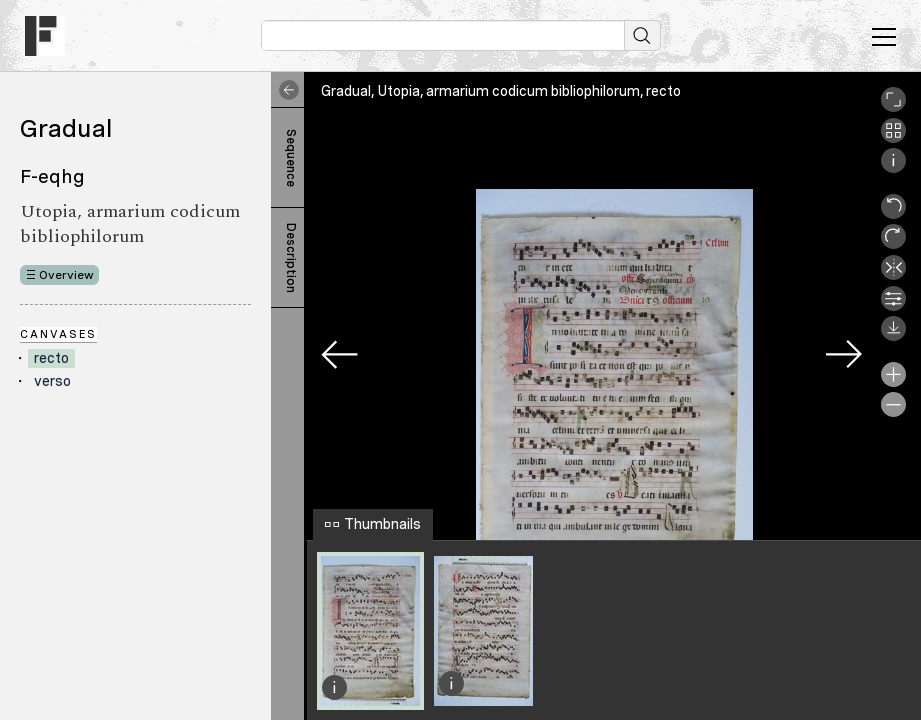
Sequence (291, 158)
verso (52, 381)
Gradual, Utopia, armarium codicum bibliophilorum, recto (501, 91)
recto (51, 358)
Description (291, 258)
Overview (66, 275)
